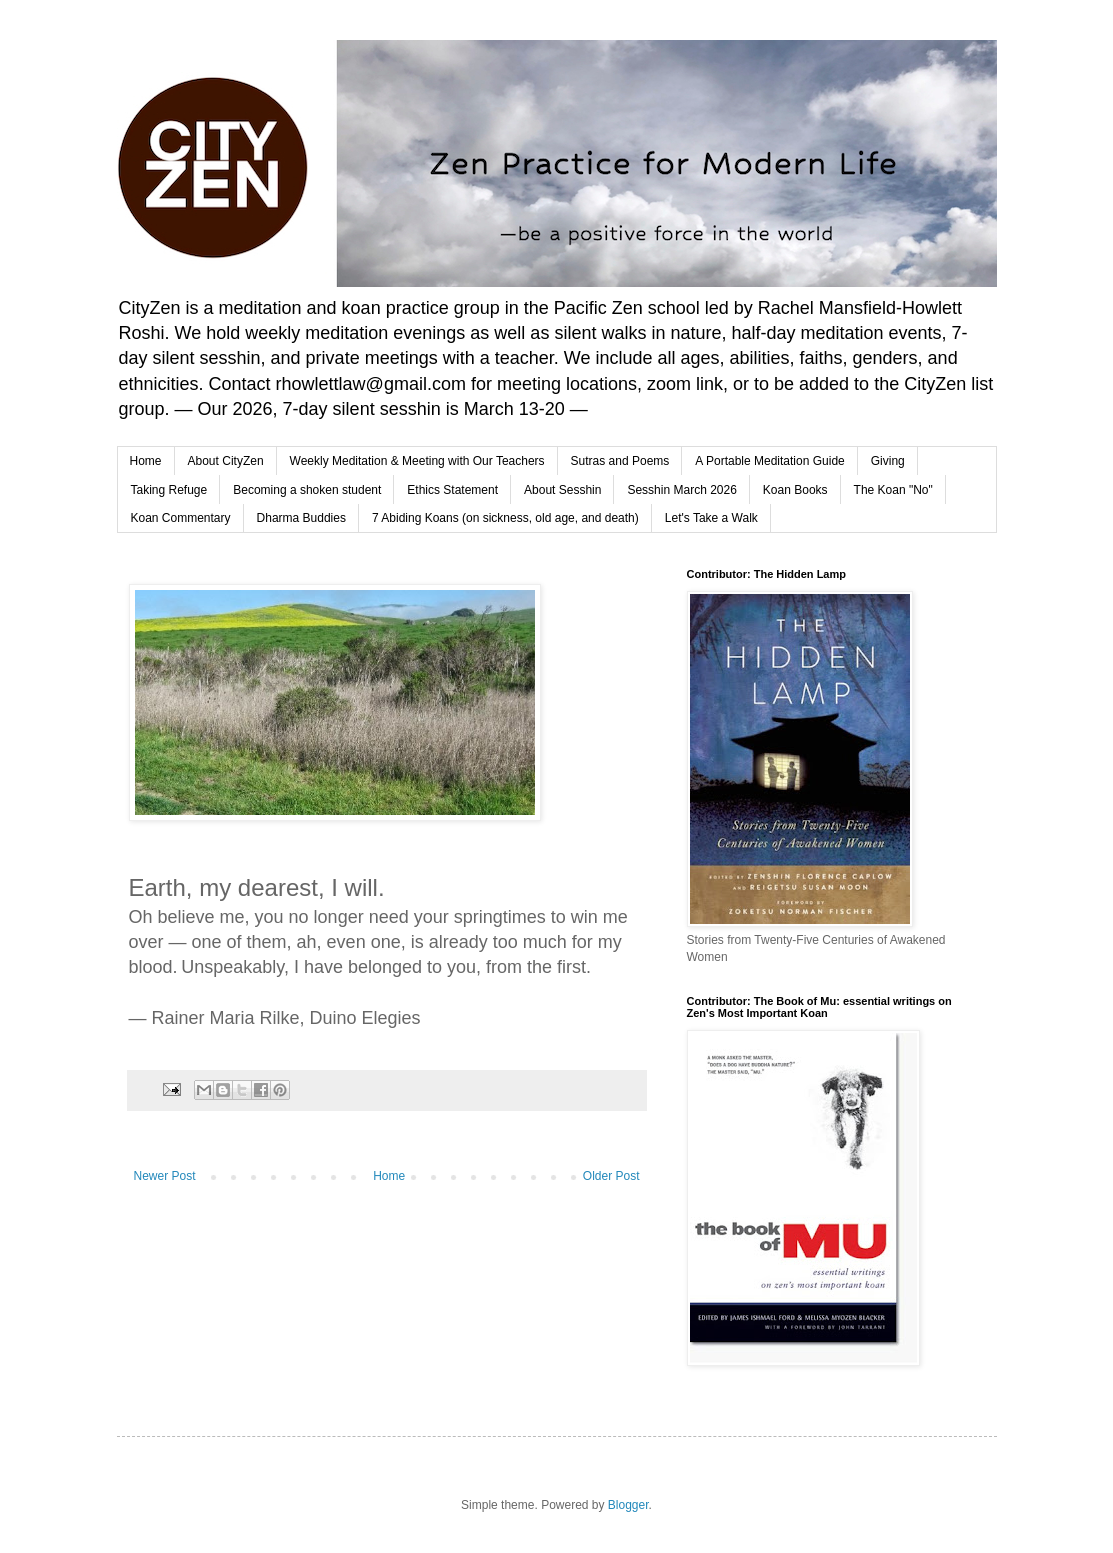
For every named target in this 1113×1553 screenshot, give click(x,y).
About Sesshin (562, 490)
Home (146, 461)
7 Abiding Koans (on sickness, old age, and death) (505, 518)
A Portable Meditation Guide (769, 461)
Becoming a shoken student (307, 490)
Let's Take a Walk (711, 518)
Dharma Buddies (301, 518)
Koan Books (795, 490)
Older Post (611, 1176)
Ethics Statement (452, 490)
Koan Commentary (181, 518)
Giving (888, 461)
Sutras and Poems (620, 461)
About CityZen (226, 461)
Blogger (628, 1505)
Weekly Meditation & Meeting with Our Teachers (417, 461)
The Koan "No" (893, 490)
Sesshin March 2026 (681, 490)
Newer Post (165, 1176)
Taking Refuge (169, 490)
